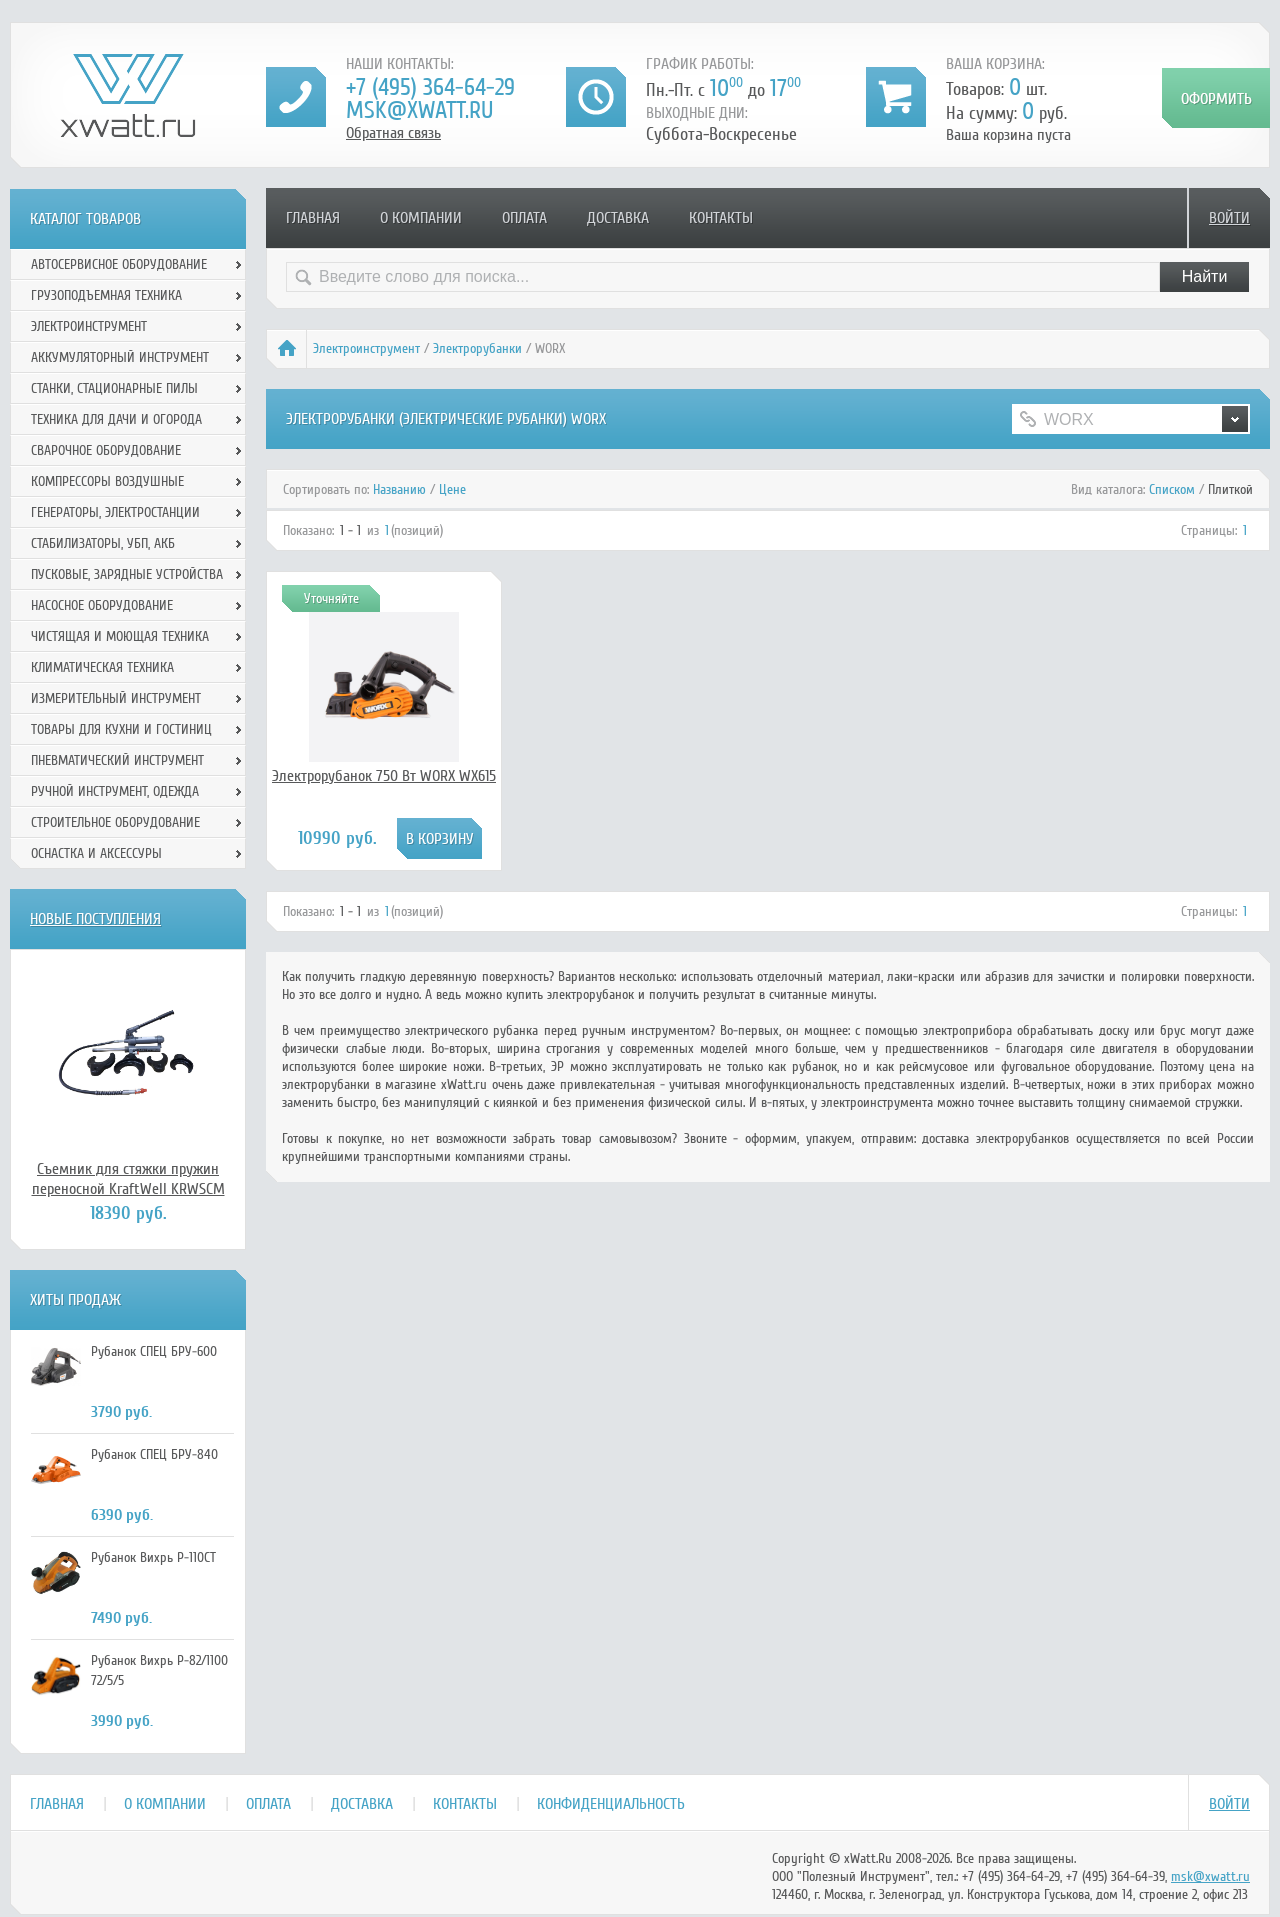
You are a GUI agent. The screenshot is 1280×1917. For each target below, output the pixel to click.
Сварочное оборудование (106, 450)
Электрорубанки (477, 348)
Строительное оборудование (115, 822)
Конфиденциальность (611, 1804)
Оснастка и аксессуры (96, 853)
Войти (1229, 218)
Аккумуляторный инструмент (120, 357)
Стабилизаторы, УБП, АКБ (103, 543)
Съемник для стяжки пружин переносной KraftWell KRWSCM (128, 1179)
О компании (421, 218)
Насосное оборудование (102, 605)
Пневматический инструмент (117, 760)
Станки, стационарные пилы (114, 388)
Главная (313, 218)
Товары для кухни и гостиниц (121, 729)
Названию (399, 489)
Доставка (618, 218)
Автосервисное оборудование (119, 264)
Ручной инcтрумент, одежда (115, 791)
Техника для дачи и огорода (116, 419)
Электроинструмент (366, 348)
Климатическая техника (102, 667)
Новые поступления (95, 919)
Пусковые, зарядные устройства (127, 574)
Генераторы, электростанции (115, 512)
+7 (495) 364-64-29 (430, 87)
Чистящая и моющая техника (120, 636)
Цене (452, 489)
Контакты (721, 218)
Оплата (524, 218)
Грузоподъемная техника (106, 295)
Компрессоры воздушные (107, 481)
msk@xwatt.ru (419, 110)
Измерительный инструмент (116, 698)
